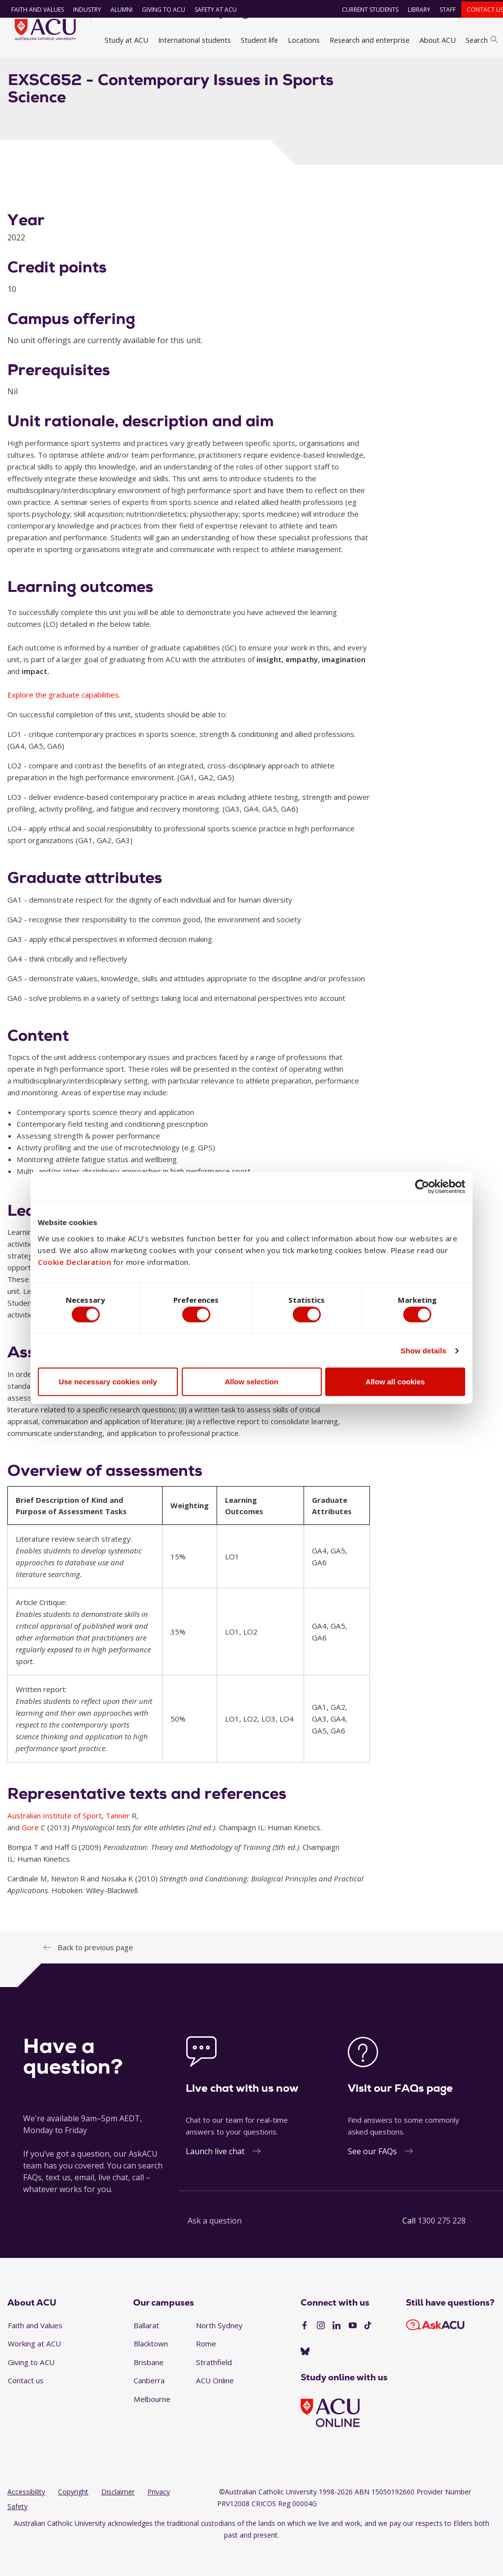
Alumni (116, 9)
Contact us (479, 9)
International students (194, 40)
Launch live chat (215, 2177)
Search (482, 40)
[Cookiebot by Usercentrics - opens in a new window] (422, 1184)
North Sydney (219, 2352)
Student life (259, 40)
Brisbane (149, 2389)
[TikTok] (367, 2353)
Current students (364, 9)
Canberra (149, 2407)
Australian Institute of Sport (54, 1842)
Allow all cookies (395, 1384)
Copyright (73, 2518)
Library (413, 9)
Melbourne (152, 2426)
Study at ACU (126, 40)
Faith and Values (31, 9)
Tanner (118, 1842)
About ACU (437, 40)
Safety (17, 2533)
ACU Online (215, 2407)
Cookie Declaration (74, 1259)
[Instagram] (321, 2353)
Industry (81, 9)
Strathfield (214, 2389)
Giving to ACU (157, 9)
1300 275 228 (442, 2247)
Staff (442, 9)
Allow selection (251, 1384)
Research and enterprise (370, 40)
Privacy (158, 2518)
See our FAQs (372, 2177)
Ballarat (146, 2352)
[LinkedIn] (336, 2353)
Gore (30, 1854)
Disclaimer (118, 2518)
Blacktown (151, 2370)
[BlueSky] (305, 2378)
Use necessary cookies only (107, 1384)
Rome (206, 2370)
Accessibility (26, 2518)
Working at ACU (34, 2370)
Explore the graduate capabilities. (63, 722)
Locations (304, 40)
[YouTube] (353, 2353)
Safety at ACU (210, 9)
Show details (424, 1353)
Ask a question (215, 2247)
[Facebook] (304, 2353)
